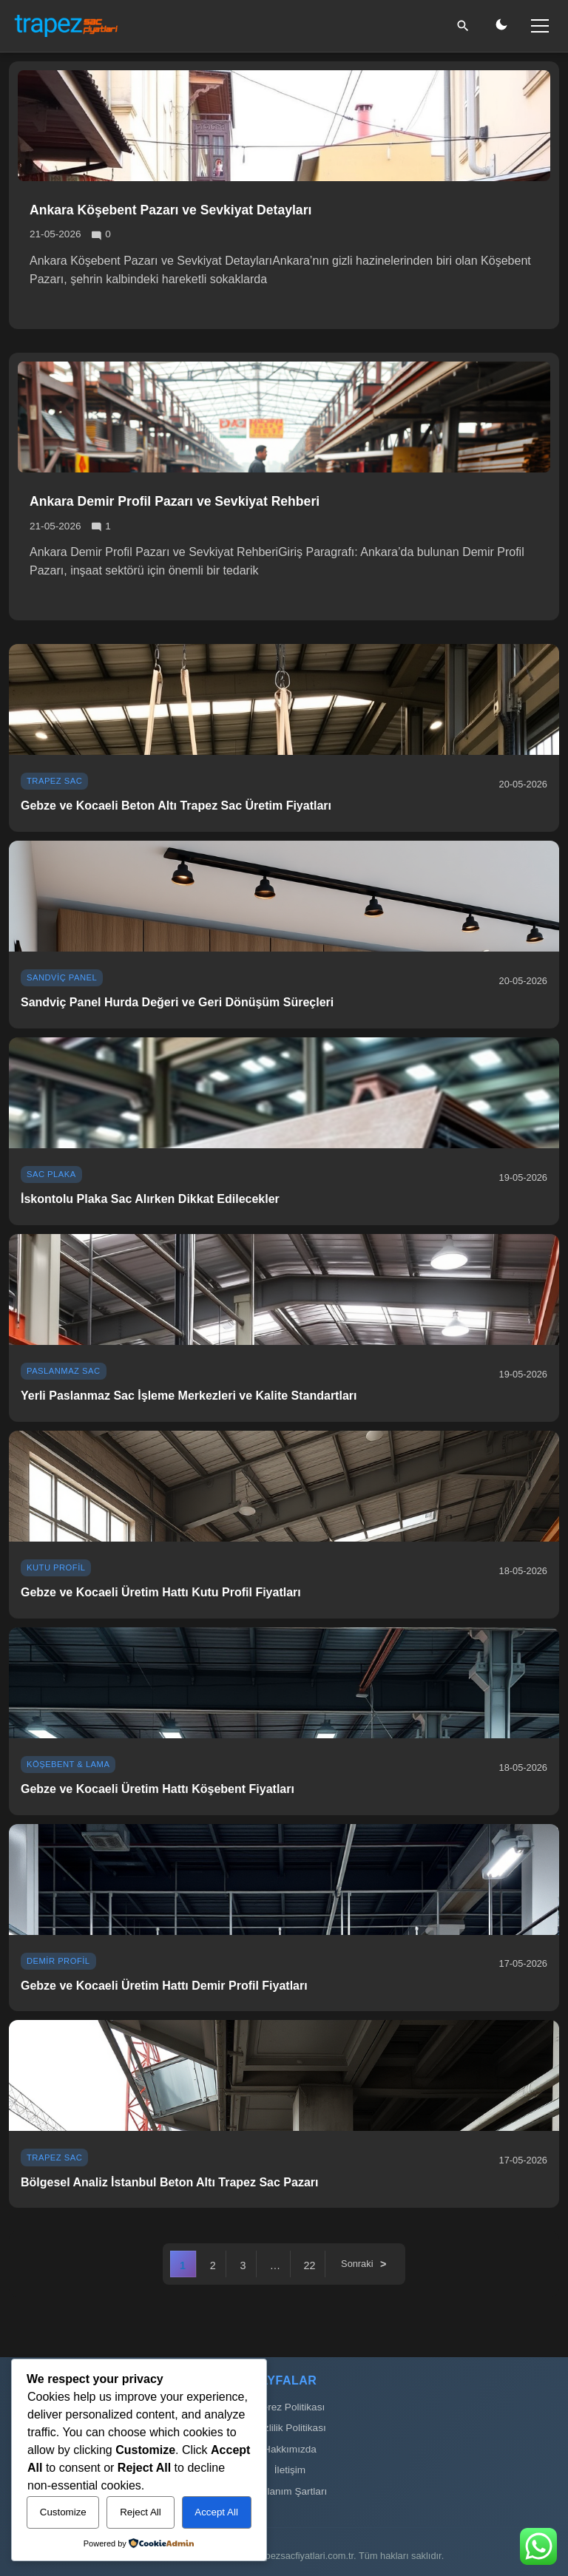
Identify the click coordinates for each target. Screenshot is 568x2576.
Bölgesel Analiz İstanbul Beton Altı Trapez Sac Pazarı (169, 2182)
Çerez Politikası (290, 2407)
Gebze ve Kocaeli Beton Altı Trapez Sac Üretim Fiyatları (176, 805)
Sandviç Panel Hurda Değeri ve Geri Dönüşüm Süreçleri (177, 1002)
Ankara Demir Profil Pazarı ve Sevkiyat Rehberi (175, 501)
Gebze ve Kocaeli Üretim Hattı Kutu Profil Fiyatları (161, 1592)
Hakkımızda (290, 2449)
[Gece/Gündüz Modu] (501, 26)
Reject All (140, 2512)
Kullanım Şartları (290, 2491)
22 (309, 2265)
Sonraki (357, 2263)
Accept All (216, 2512)
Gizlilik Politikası (289, 2427)
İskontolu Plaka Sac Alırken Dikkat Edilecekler (150, 1199)
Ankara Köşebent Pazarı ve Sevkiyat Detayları (170, 210)
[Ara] (463, 26)
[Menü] (540, 26)
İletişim (289, 2469)
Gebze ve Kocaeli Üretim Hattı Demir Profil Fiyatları (164, 1985)
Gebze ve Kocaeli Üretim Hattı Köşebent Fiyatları (157, 1789)
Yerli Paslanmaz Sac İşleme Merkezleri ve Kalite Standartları (188, 1395)
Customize (63, 2512)
